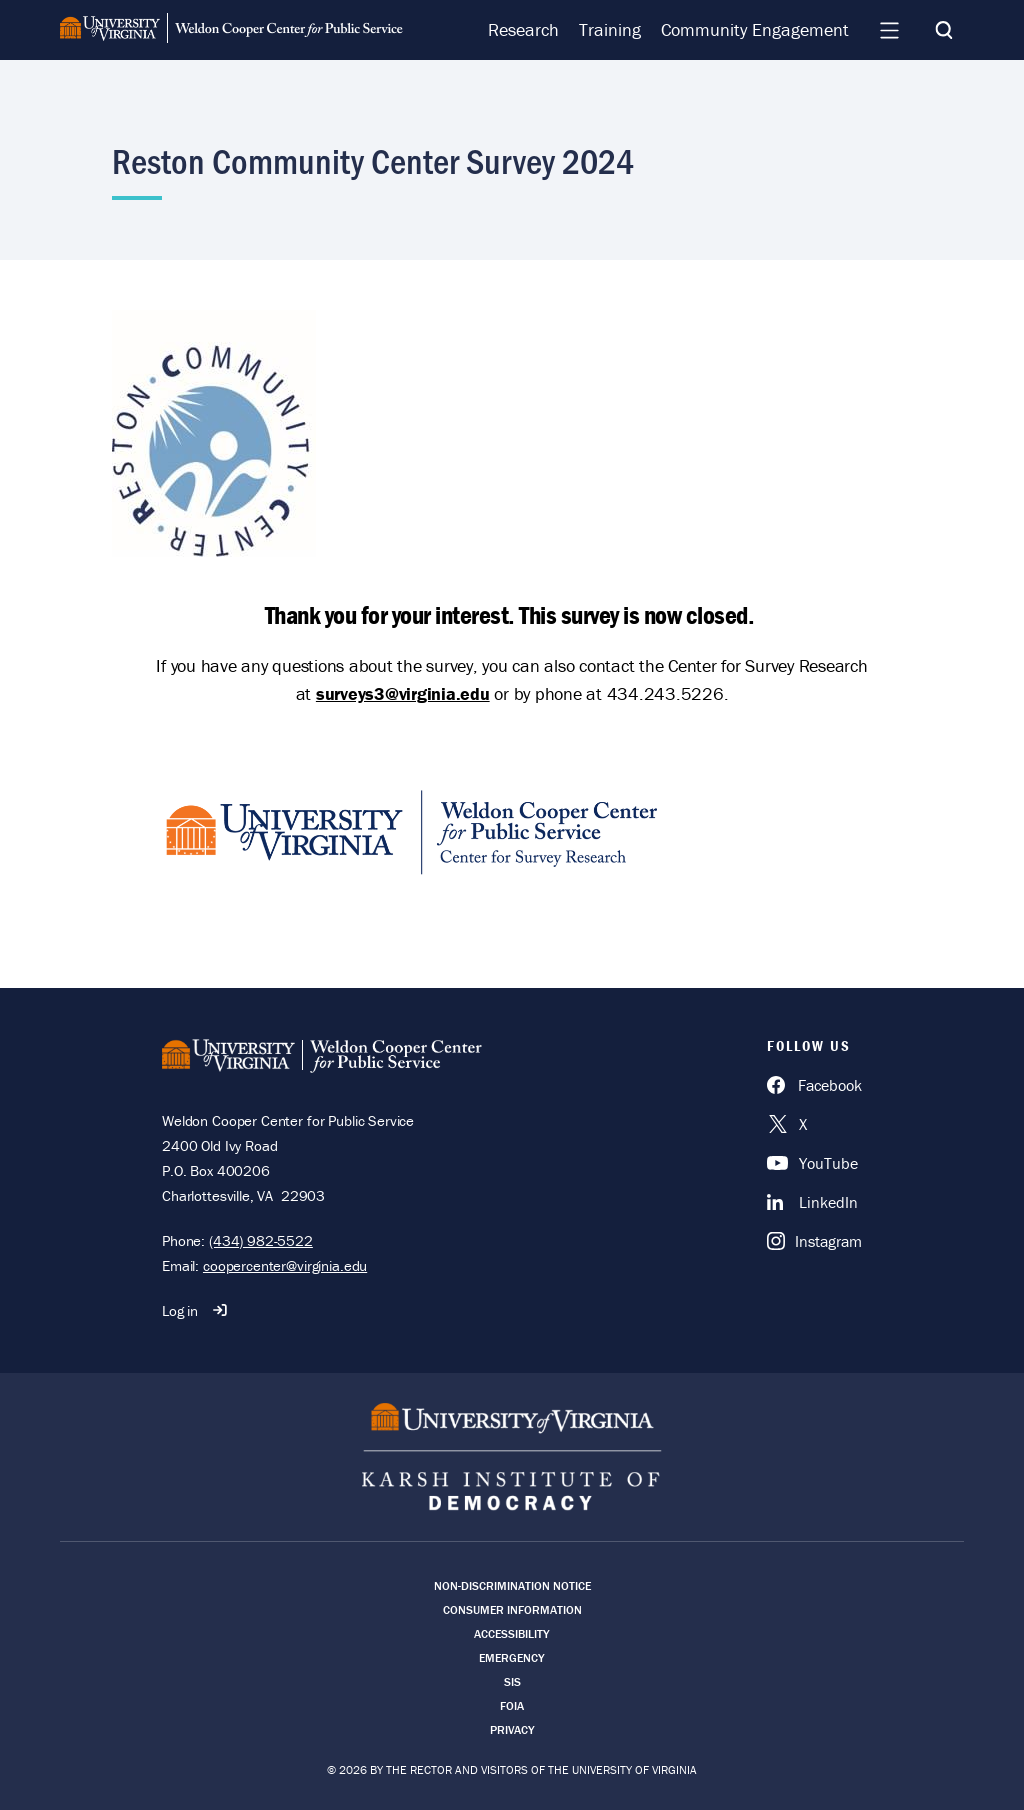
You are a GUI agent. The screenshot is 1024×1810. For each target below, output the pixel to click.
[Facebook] (814, 1085)
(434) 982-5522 (261, 1240)
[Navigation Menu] (889, 30)
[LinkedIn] (814, 1202)
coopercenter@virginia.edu (285, 1265)
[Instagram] (814, 1241)
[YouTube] (814, 1163)
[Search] (944, 30)
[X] (814, 1124)
